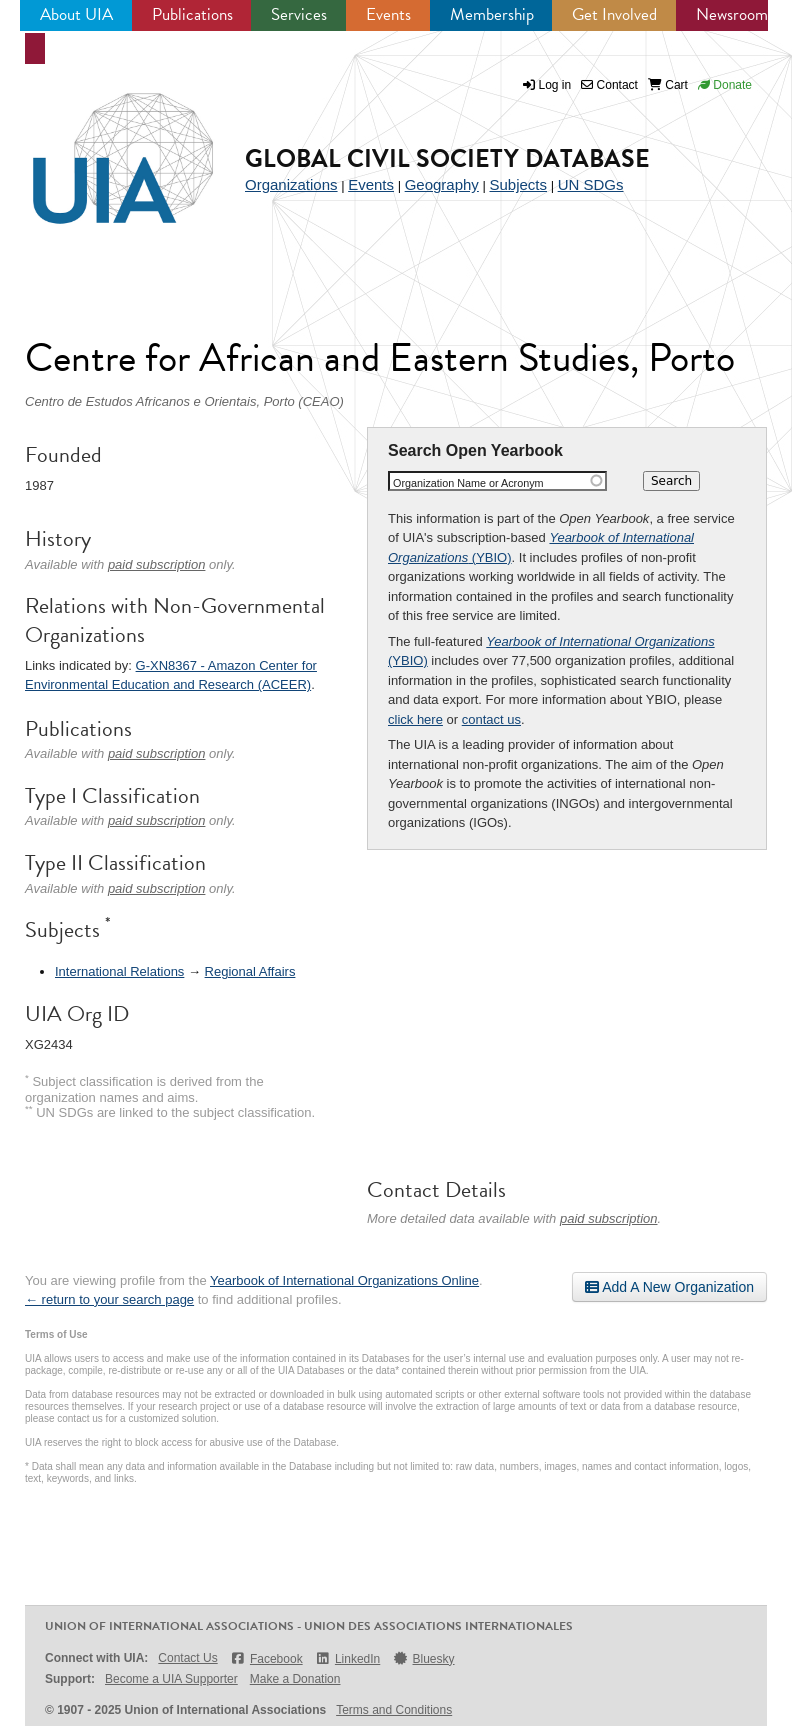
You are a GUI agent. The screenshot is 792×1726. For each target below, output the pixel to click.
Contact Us (187, 1658)
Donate (725, 85)
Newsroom (732, 14)
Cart (668, 85)
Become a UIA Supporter (171, 1679)
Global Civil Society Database (447, 158)
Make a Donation (295, 1679)
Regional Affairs (250, 971)
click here (415, 719)
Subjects (518, 184)
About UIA (76, 14)
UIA (100, 147)
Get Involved (614, 14)
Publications (192, 14)
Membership (492, 14)
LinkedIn (348, 1658)
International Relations (119, 971)
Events (388, 14)
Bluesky (423, 1658)
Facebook (266, 1658)
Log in (555, 85)
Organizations (291, 184)
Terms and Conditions (394, 1710)
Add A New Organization (669, 1287)
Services (299, 14)
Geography (442, 184)
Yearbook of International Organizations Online (344, 1280)
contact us (491, 719)
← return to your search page (109, 1299)
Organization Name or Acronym (468, 483)
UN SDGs (591, 184)
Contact (609, 85)
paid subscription (609, 1218)
